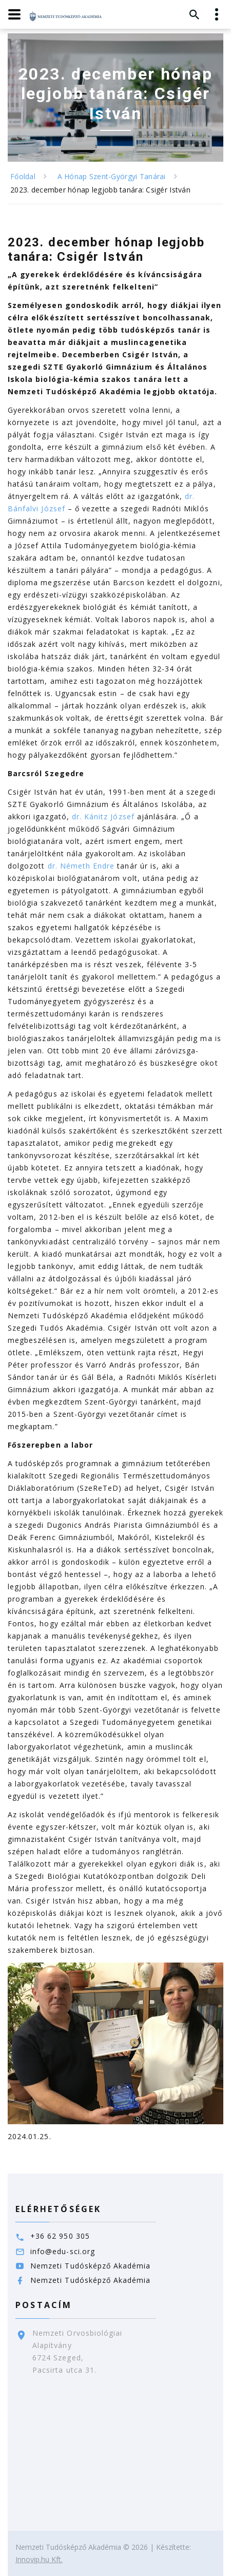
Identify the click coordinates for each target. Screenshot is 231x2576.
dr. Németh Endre (81, 866)
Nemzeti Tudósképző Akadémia (90, 2266)
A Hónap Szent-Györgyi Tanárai (111, 176)
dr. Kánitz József (103, 816)
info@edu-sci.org (62, 2251)
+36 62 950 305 (60, 2236)
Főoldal (22, 176)
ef (61, 508)
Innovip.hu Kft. (39, 2559)
